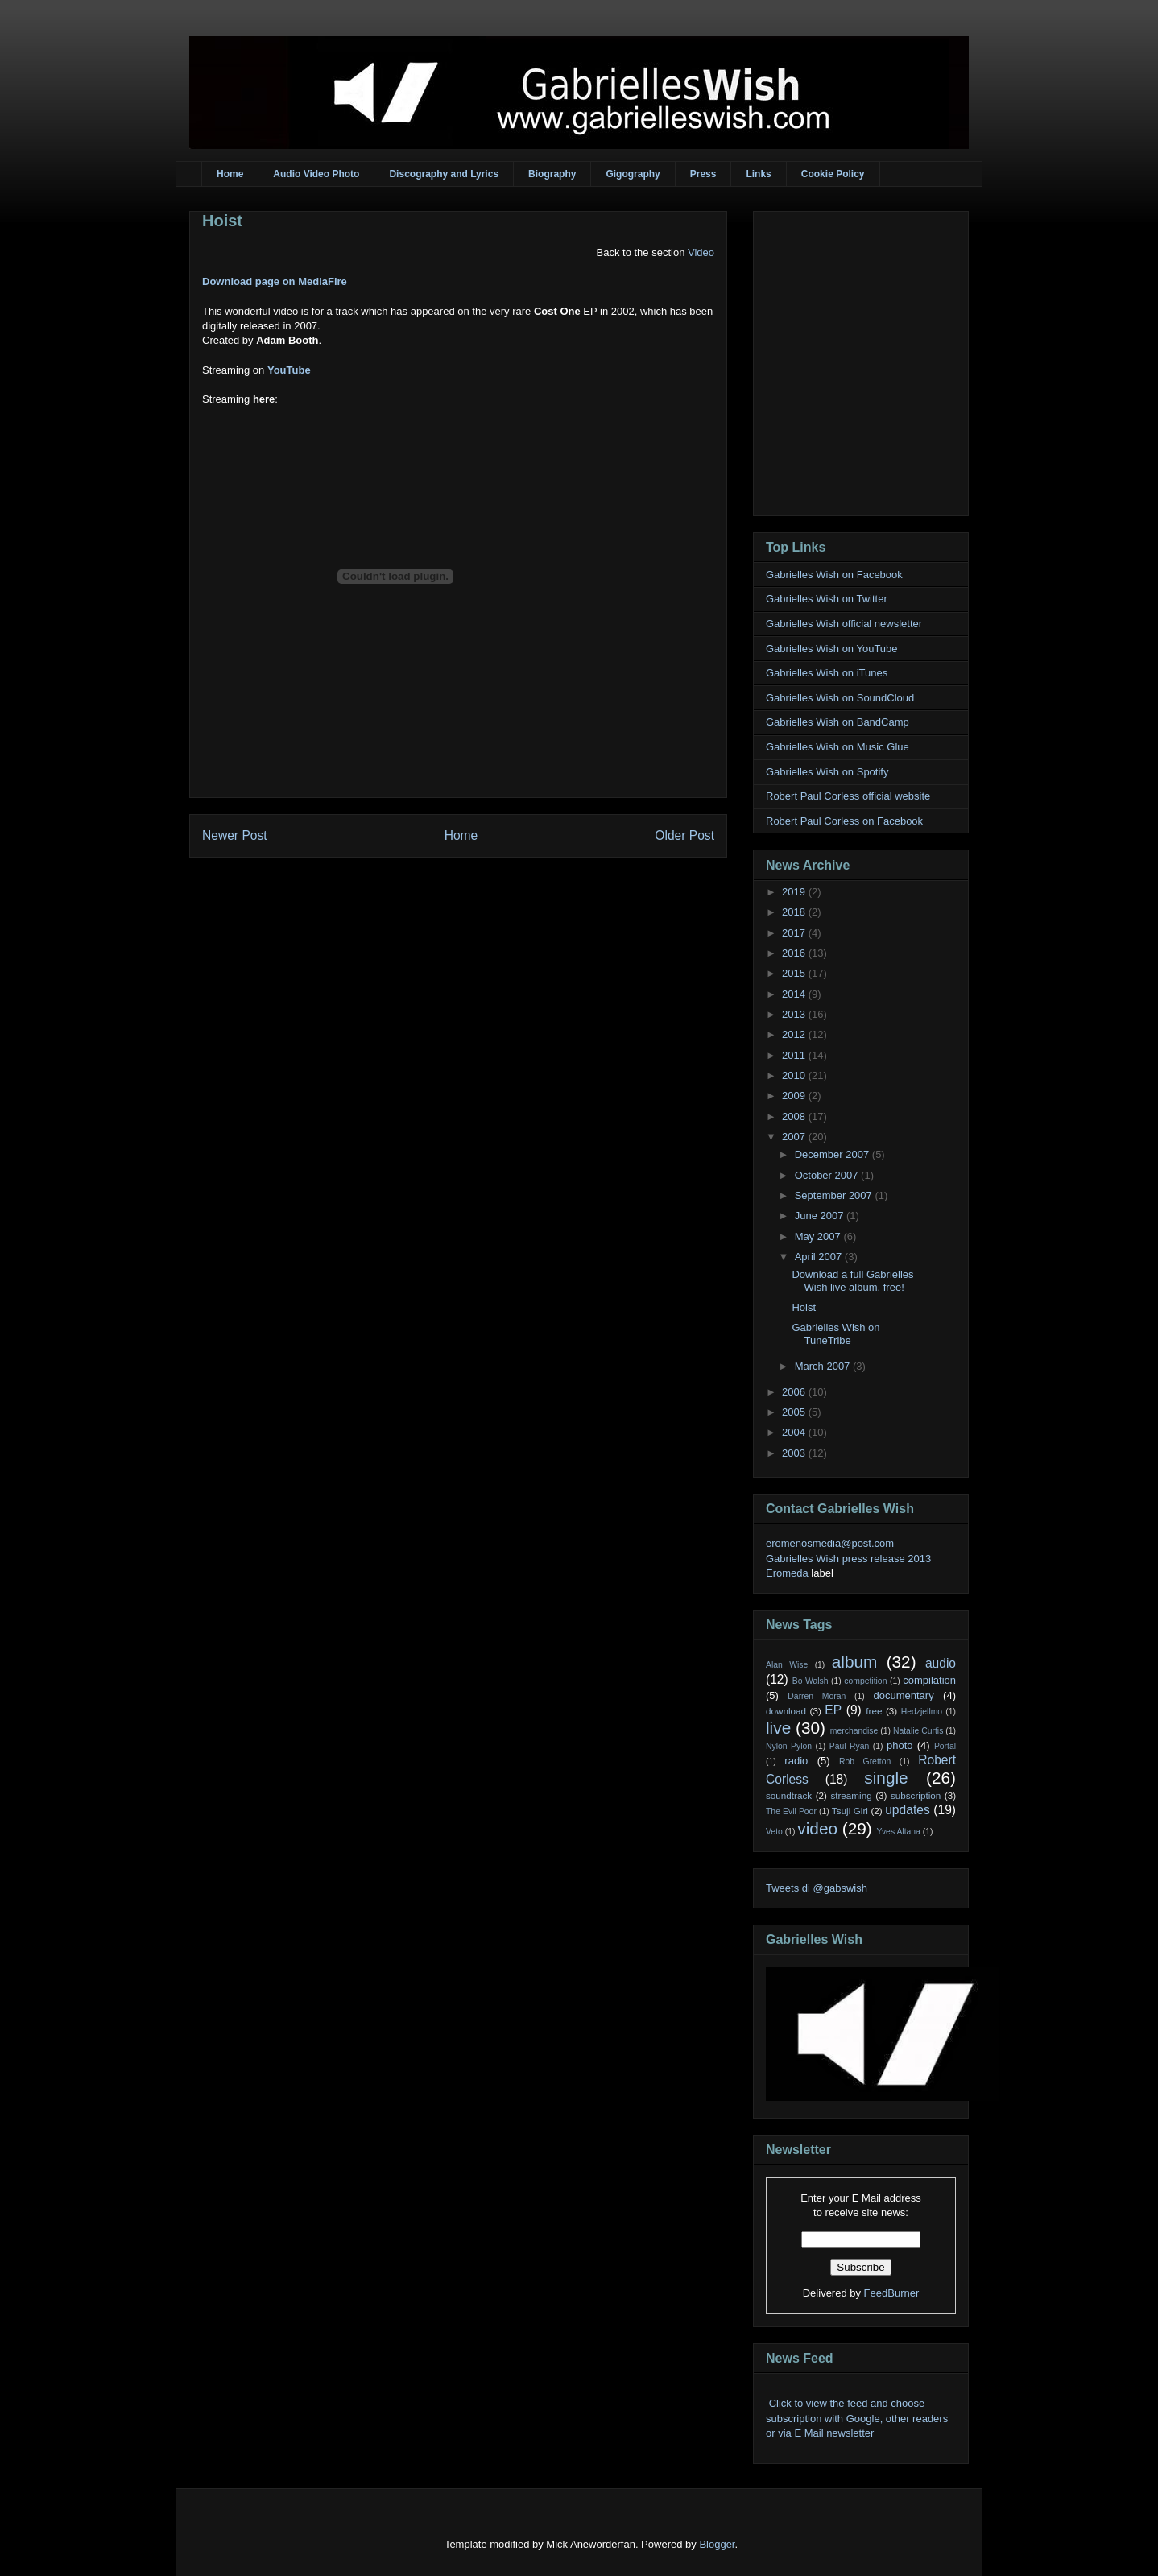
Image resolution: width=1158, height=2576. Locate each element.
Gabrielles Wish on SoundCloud (840, 698)
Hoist (222, 220)
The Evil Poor (791, 1811)
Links (758, 174)
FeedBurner (892, 2293)
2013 (795, 1014)
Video (701, 252)
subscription (916, 1795)
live (778, 1727)
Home (230, 174)
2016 (795, 953)
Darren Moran (817, 1696)
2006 (795, 1392)
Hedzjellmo (921, 1711)
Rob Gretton (865, 1761)
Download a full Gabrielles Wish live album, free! (852, 1280)
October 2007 (828, 1175)
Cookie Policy (833, 174)
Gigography (633, 174)
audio (940, 1663)
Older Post (684, 835)
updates (907, 1810)
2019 (795, 892)
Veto (774, 1831)
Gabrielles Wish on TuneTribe (835, 1333)
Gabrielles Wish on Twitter (826, 599)
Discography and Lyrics (443, 174)
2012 (795, 1034)
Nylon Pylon (789, 1746)
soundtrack (789, 1795)
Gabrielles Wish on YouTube (832, 649)
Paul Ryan (849, 1746)
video (817, 1828)
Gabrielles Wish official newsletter (844, 624)
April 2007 (820, 1257)
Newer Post (234, 835)
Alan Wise (787, 1664)
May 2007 (819, 1236)
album (855, 1661)
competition (865, 1681)
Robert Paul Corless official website (848, 796)
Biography (552, 174)
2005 (795, 1412)
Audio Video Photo (316, 174)
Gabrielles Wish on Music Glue (837, 747)
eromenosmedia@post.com (830, 1543)
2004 (795, 1432)
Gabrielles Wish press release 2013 (848, 1559)
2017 (795, 933)
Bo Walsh (810, 1681)
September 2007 (835, 1195)
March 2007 (824, 1366)
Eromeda (787, 1573)
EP (833, 1710)
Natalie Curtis (918, 1730)
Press (703, 174)
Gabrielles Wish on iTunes (826, 673)
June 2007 (820, 1215)
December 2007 (833, 1154)
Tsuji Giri (850, 1810)
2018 (795, 912)
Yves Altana (898, 1831)
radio (796, 1761)
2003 (795, 1453)
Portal (945, 1746)
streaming (850, 1795)
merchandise (854, 1730)
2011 (795, 1055)
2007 (795, 1137)
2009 (795, 1096)
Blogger (716, 2544)
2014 (795, 994)
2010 (795, 1075)
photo (900, 1745)
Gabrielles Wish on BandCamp (837, 722)
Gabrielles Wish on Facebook (834, 575)
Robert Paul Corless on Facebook (844, 821)
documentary (903, 1695)
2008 (795, 1116)
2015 (795, 973)
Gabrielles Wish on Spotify (827, 772)
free (874, 1711)
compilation (929, 1680)
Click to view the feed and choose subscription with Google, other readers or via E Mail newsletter (857, 2417)
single (886, 1777)
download (786, 1711)
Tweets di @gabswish (816, 1888)
